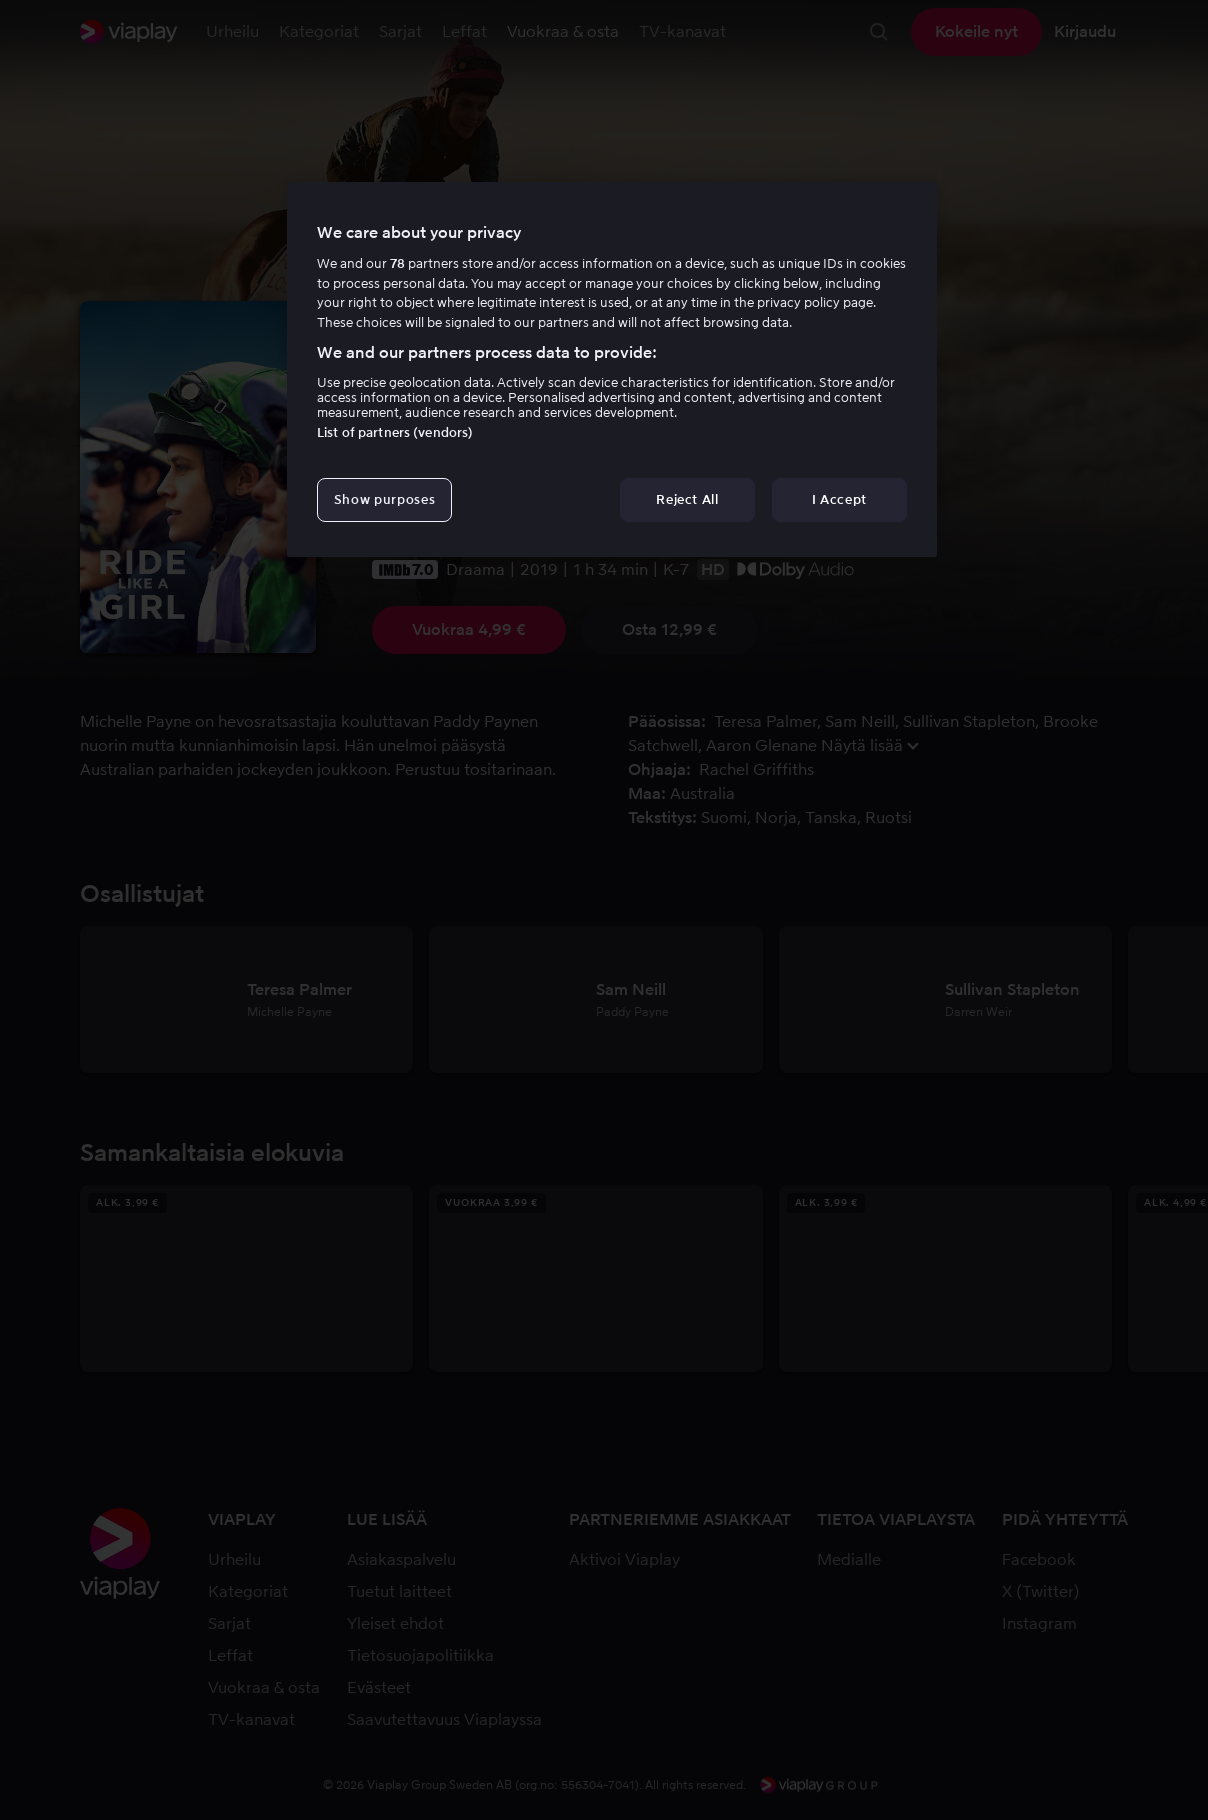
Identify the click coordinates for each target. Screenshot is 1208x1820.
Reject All (687, 499)
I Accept (839, 499)
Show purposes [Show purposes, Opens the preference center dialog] (384, 499)
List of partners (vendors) (395, 432)
